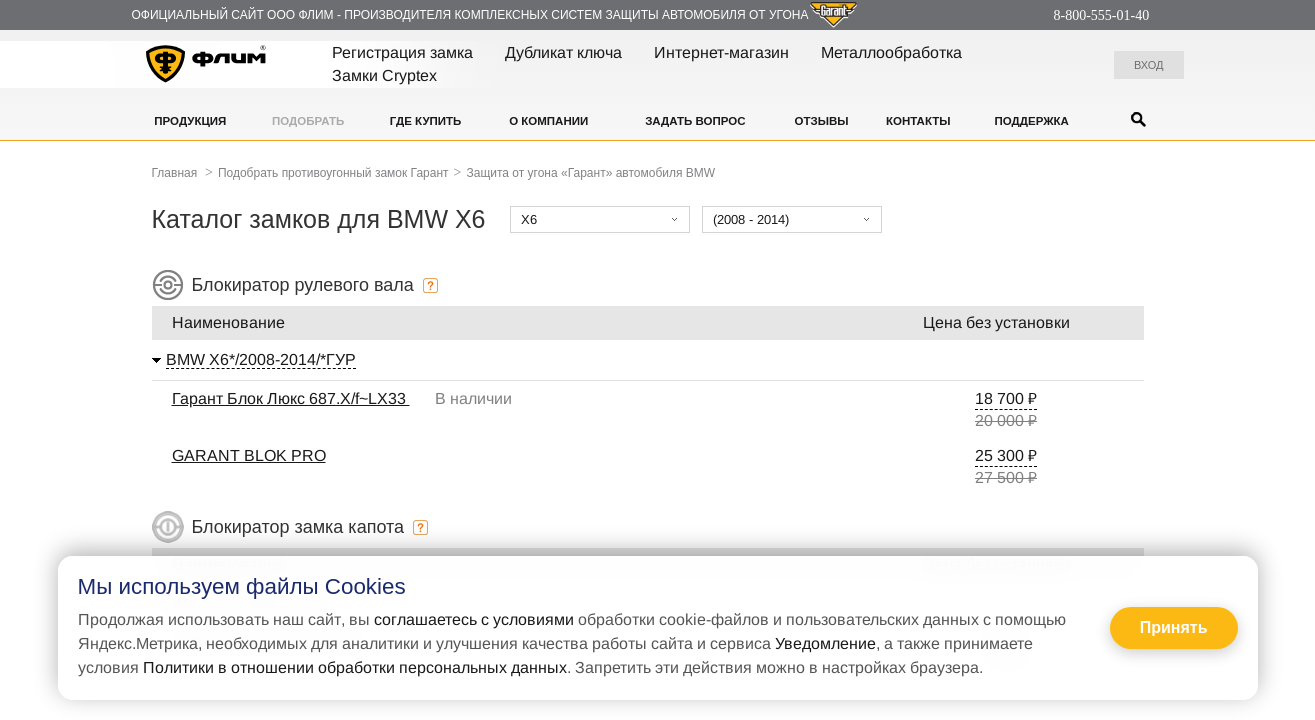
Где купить (426, 121)
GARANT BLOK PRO (249, 455)
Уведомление (825, 643)
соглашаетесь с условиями (474, 619)
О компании (548, 121)
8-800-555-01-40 (1102, 15)
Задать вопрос (695, 121)
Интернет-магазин (721, 52)
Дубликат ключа (563, 52)
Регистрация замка (402, 52)
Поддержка (1032, 121)
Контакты (918, 121)
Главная (175, 173)
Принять (1174, 627)
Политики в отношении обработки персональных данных (355, 667)
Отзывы (821, 121)
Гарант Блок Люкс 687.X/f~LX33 (291, 398)
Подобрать (308, 121)
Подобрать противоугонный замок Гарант (333, 173)
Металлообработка (891, 52)
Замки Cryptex (384, 75)
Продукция (190, 121)
